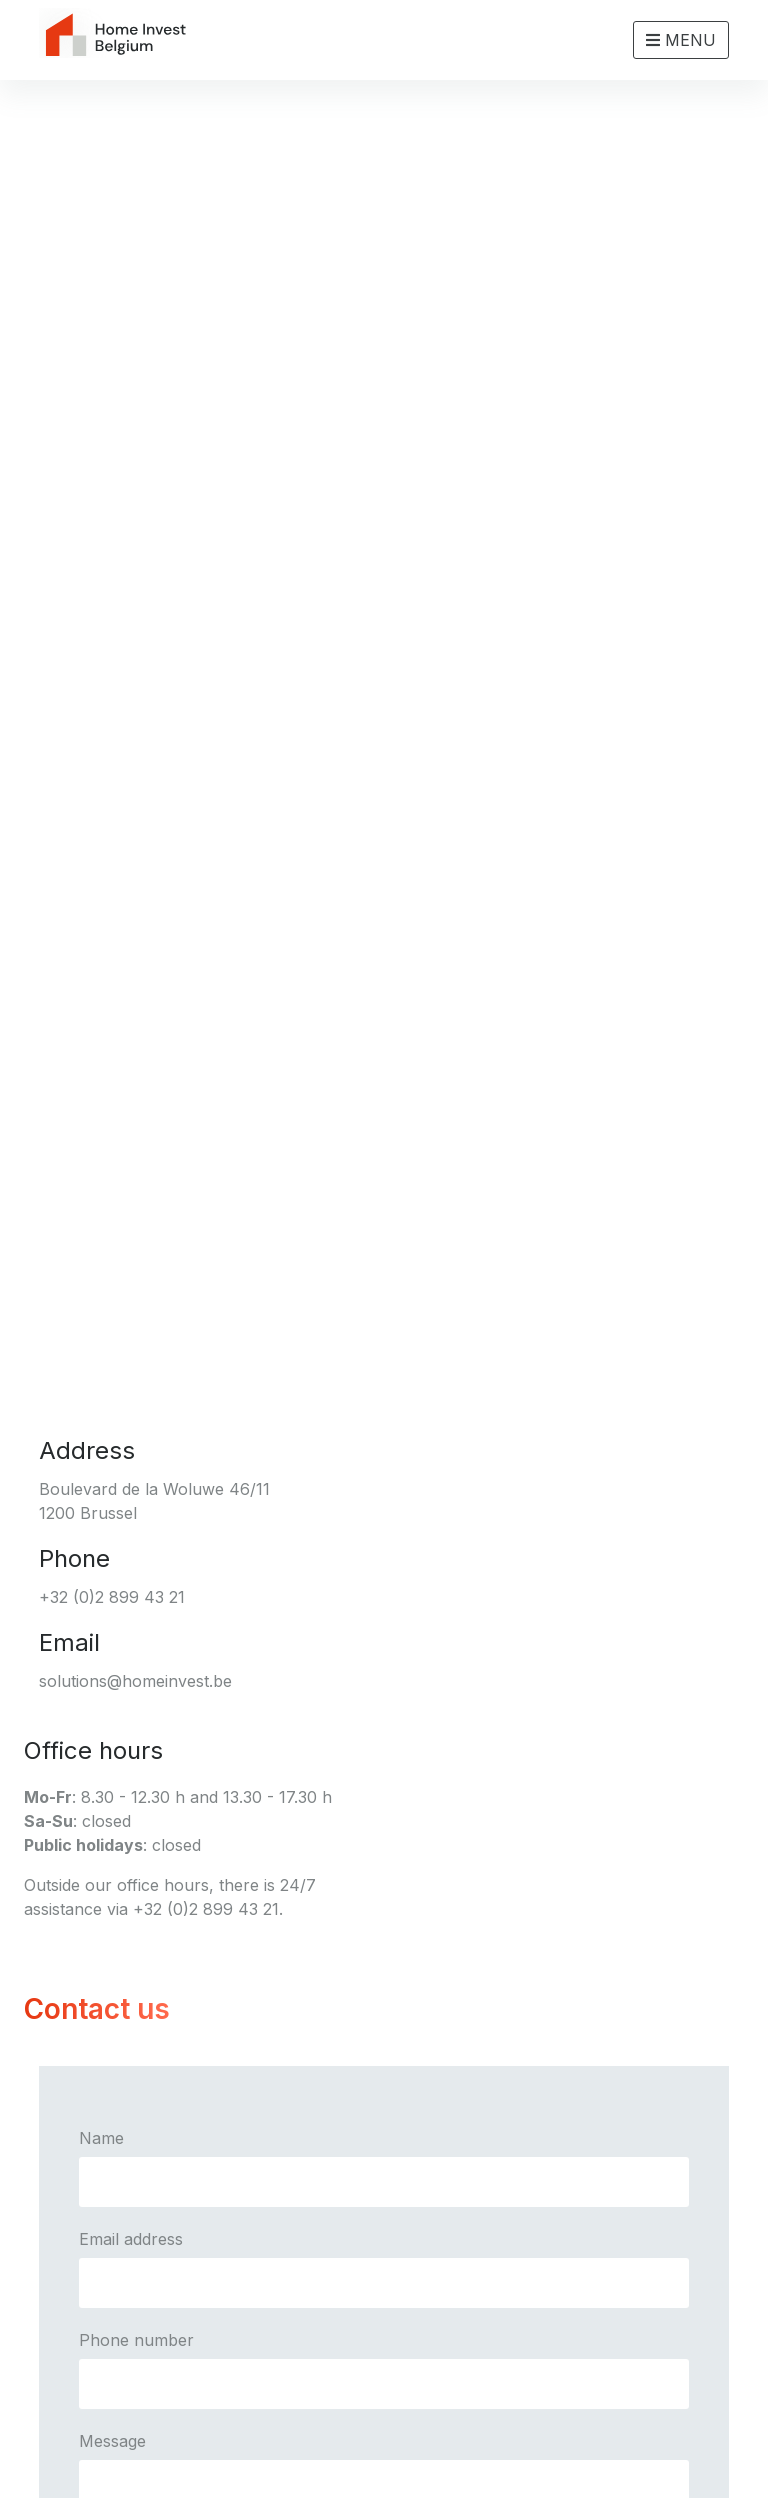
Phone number (136, 2340)
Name (101, 2138)
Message (112, 2441)
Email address (131, 2239)
